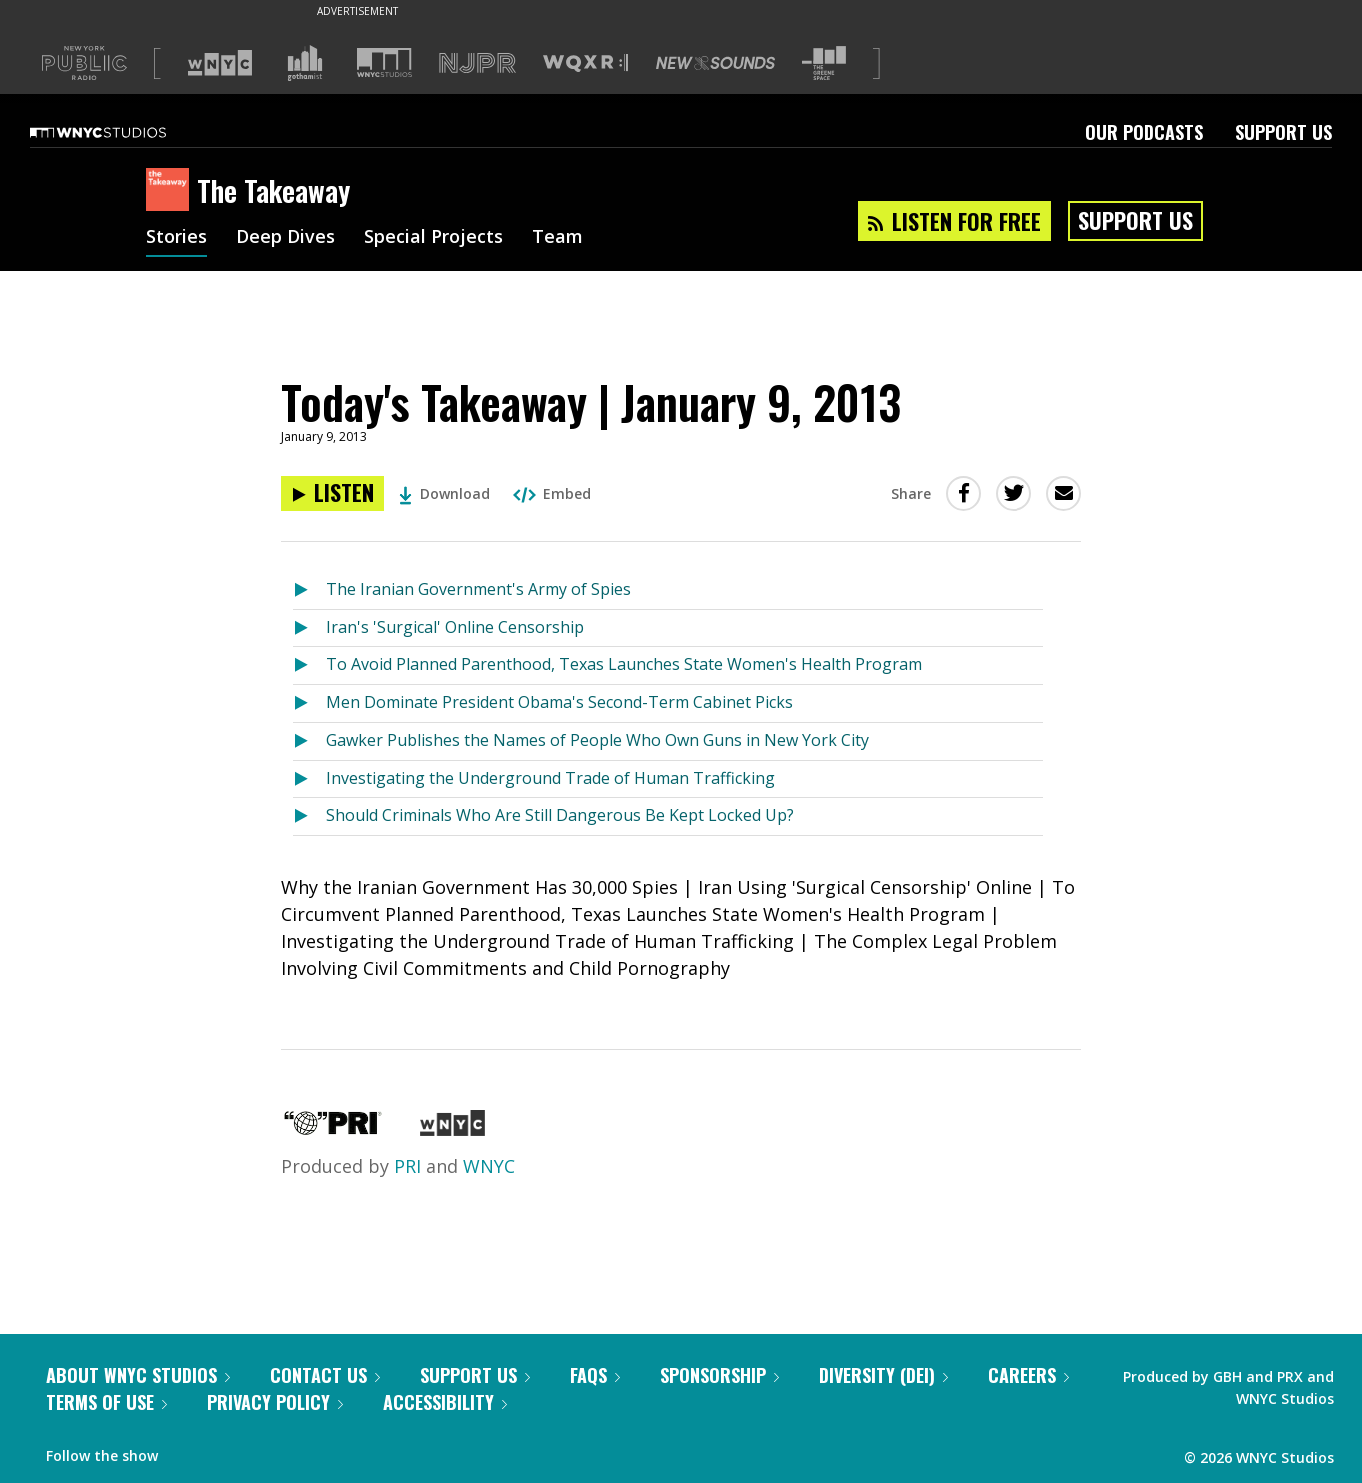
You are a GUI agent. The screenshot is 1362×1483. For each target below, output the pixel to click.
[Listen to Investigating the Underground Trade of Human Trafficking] (309, 779)
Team (557, 238)
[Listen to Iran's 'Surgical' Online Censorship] (309, 628)
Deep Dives (285, 238)
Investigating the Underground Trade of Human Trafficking (550, 778)
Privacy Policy (275, 1402)
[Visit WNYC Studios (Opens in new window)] (384, 62)
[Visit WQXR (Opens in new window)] (585, 63)
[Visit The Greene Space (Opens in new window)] (824, 63)
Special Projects (433, 238)
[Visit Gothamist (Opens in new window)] (305, 63)
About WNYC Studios (138, 1375)
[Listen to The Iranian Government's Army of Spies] (309, 590)
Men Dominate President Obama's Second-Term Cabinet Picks (559, 702)
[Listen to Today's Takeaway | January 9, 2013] (332, 493)
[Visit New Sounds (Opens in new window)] (715, 63)
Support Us (1283, 132)
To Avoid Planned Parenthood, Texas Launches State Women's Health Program (624, 664)
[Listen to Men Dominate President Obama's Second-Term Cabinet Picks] (309, 703)
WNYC (489, 1166)
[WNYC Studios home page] (123, 132)
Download (444, 493)
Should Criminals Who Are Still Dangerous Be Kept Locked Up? (560, 815)
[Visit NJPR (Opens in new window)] (477, 63)
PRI (407, 1166)
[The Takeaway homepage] (171, 191)
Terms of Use (106, 1402)
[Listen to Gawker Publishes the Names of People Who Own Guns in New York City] (309, 741)
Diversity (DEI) (883, 1375)
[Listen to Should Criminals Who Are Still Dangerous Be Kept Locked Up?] (309, 816)
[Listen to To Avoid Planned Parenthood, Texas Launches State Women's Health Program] (309, 665)
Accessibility (445, 1402)
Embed (552, 493)
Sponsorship (719, 1375)
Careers (1028, 1375)
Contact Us (325, 1375)
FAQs (595, 1375)
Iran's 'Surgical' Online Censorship (455, 627)
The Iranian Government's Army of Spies (478, 589)
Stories (176, 238)
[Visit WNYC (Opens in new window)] (220, 63)
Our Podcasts (1144, 132)
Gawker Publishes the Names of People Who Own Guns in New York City (597, 740)
